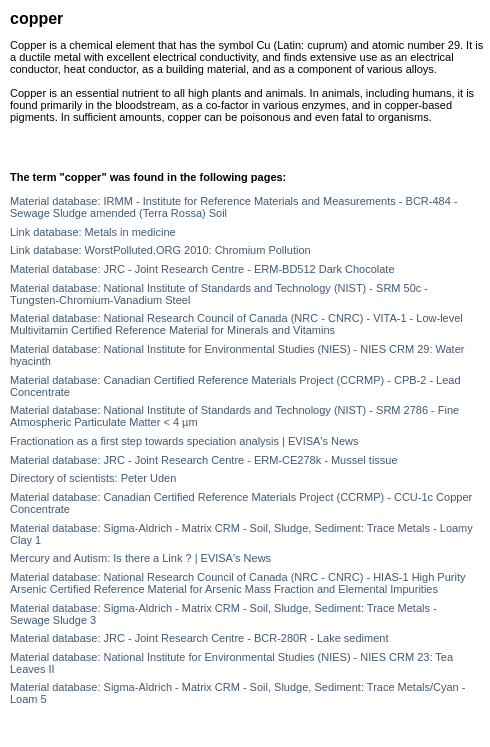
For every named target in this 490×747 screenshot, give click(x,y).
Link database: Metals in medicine (93, 232)
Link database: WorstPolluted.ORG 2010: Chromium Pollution (160, 250)
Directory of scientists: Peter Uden (93, 478)
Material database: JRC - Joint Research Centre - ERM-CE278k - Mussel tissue (204, 460)
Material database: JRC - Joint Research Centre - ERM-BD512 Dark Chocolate (202, 269)
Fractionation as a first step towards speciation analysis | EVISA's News (184, 441)
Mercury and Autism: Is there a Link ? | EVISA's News (140, 558)
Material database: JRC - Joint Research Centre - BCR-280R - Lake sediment (199, 638)
